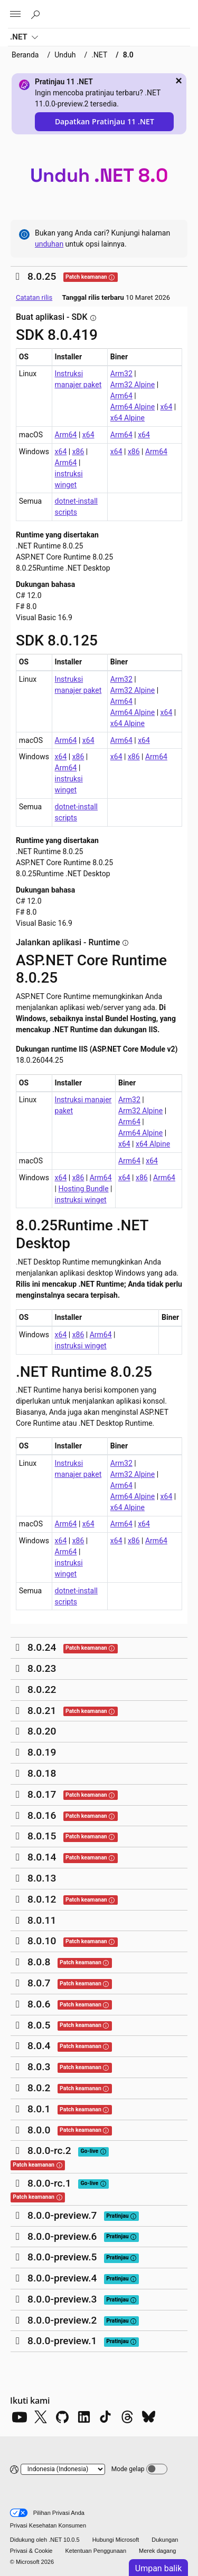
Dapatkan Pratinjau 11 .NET (104, 121)
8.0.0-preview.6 (62, 2236)
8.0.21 (41, 1711)
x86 (78, 451)
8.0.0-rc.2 (49, 2150)
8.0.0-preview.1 (62, 2341)
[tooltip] (111, 277)
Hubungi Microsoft (115, 2539)
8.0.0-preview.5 (62, 2257)
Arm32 (121, 373)
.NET (24, 38)
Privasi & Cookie (31, 2551)
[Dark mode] (156, 2469)
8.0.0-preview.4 (62, 2278)
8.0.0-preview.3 (62, 2299)
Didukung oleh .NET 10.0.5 (45, 2539)
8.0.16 (41, 1815)
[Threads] (127, 2417)
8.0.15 (41, 1836)
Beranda (25, 55)
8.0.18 (41, 1773)
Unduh (65, 55)
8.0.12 (41, 1899)
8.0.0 (38, 2130)
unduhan (49, 244)
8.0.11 (41, 1920)
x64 (167, 407)
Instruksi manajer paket (78, 379)
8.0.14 (41, 1857)
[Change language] (63, 2469)
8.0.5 (38, 2025)
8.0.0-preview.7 (62, 2215)
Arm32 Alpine (132, 384)
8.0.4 (38, 2046)
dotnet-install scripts (76, 506)
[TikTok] (106, 2417)
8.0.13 (41, 1878)
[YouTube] (19, 2417)
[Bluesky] (149, 2417)
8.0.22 (41, 1689)
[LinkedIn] (84, 2417)
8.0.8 (38, 1962)
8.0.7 (38, 1983)
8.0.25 (41, 276)
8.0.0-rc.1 (49, 2183)
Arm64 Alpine (132, 407)
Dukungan (165, 2539)
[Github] (62, 2417)
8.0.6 (38, 2004)
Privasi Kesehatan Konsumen (48, 2525)
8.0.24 (41, 1647)
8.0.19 (41, 1752)
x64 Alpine (127, 418)
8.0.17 (41, 1794)
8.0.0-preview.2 (62, 2320)
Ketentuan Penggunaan (95, 2551)
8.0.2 (38, 2088)
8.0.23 (41, 1668)
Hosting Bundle (83, 1188)
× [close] (178, 80)
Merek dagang (157, 2551)
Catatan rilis (34, 297)
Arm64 (121, 395)
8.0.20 (41, 1731)
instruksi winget (69, 479)
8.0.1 (38, 2109)
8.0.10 (41, 1941)
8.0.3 (38, 2067)
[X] (41, 2417)
